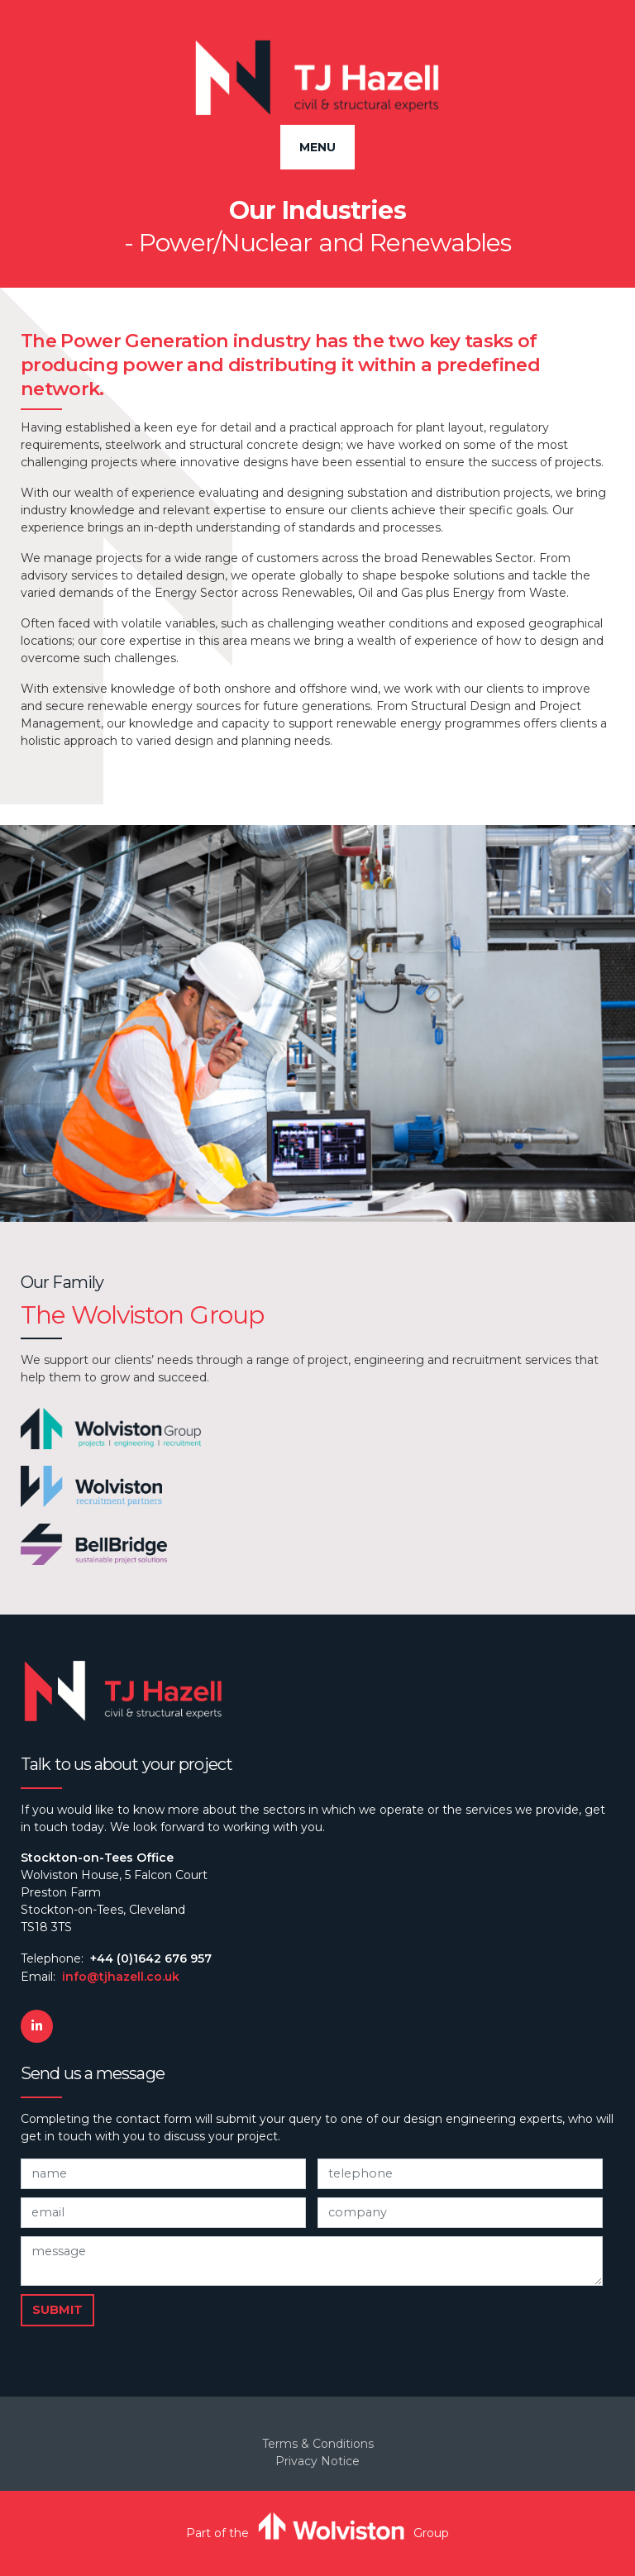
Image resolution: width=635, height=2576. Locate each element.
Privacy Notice (317, 2461)
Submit (57, 2309)
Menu (317, 147)
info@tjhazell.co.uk (120, 1976)
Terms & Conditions (318, 2443)
